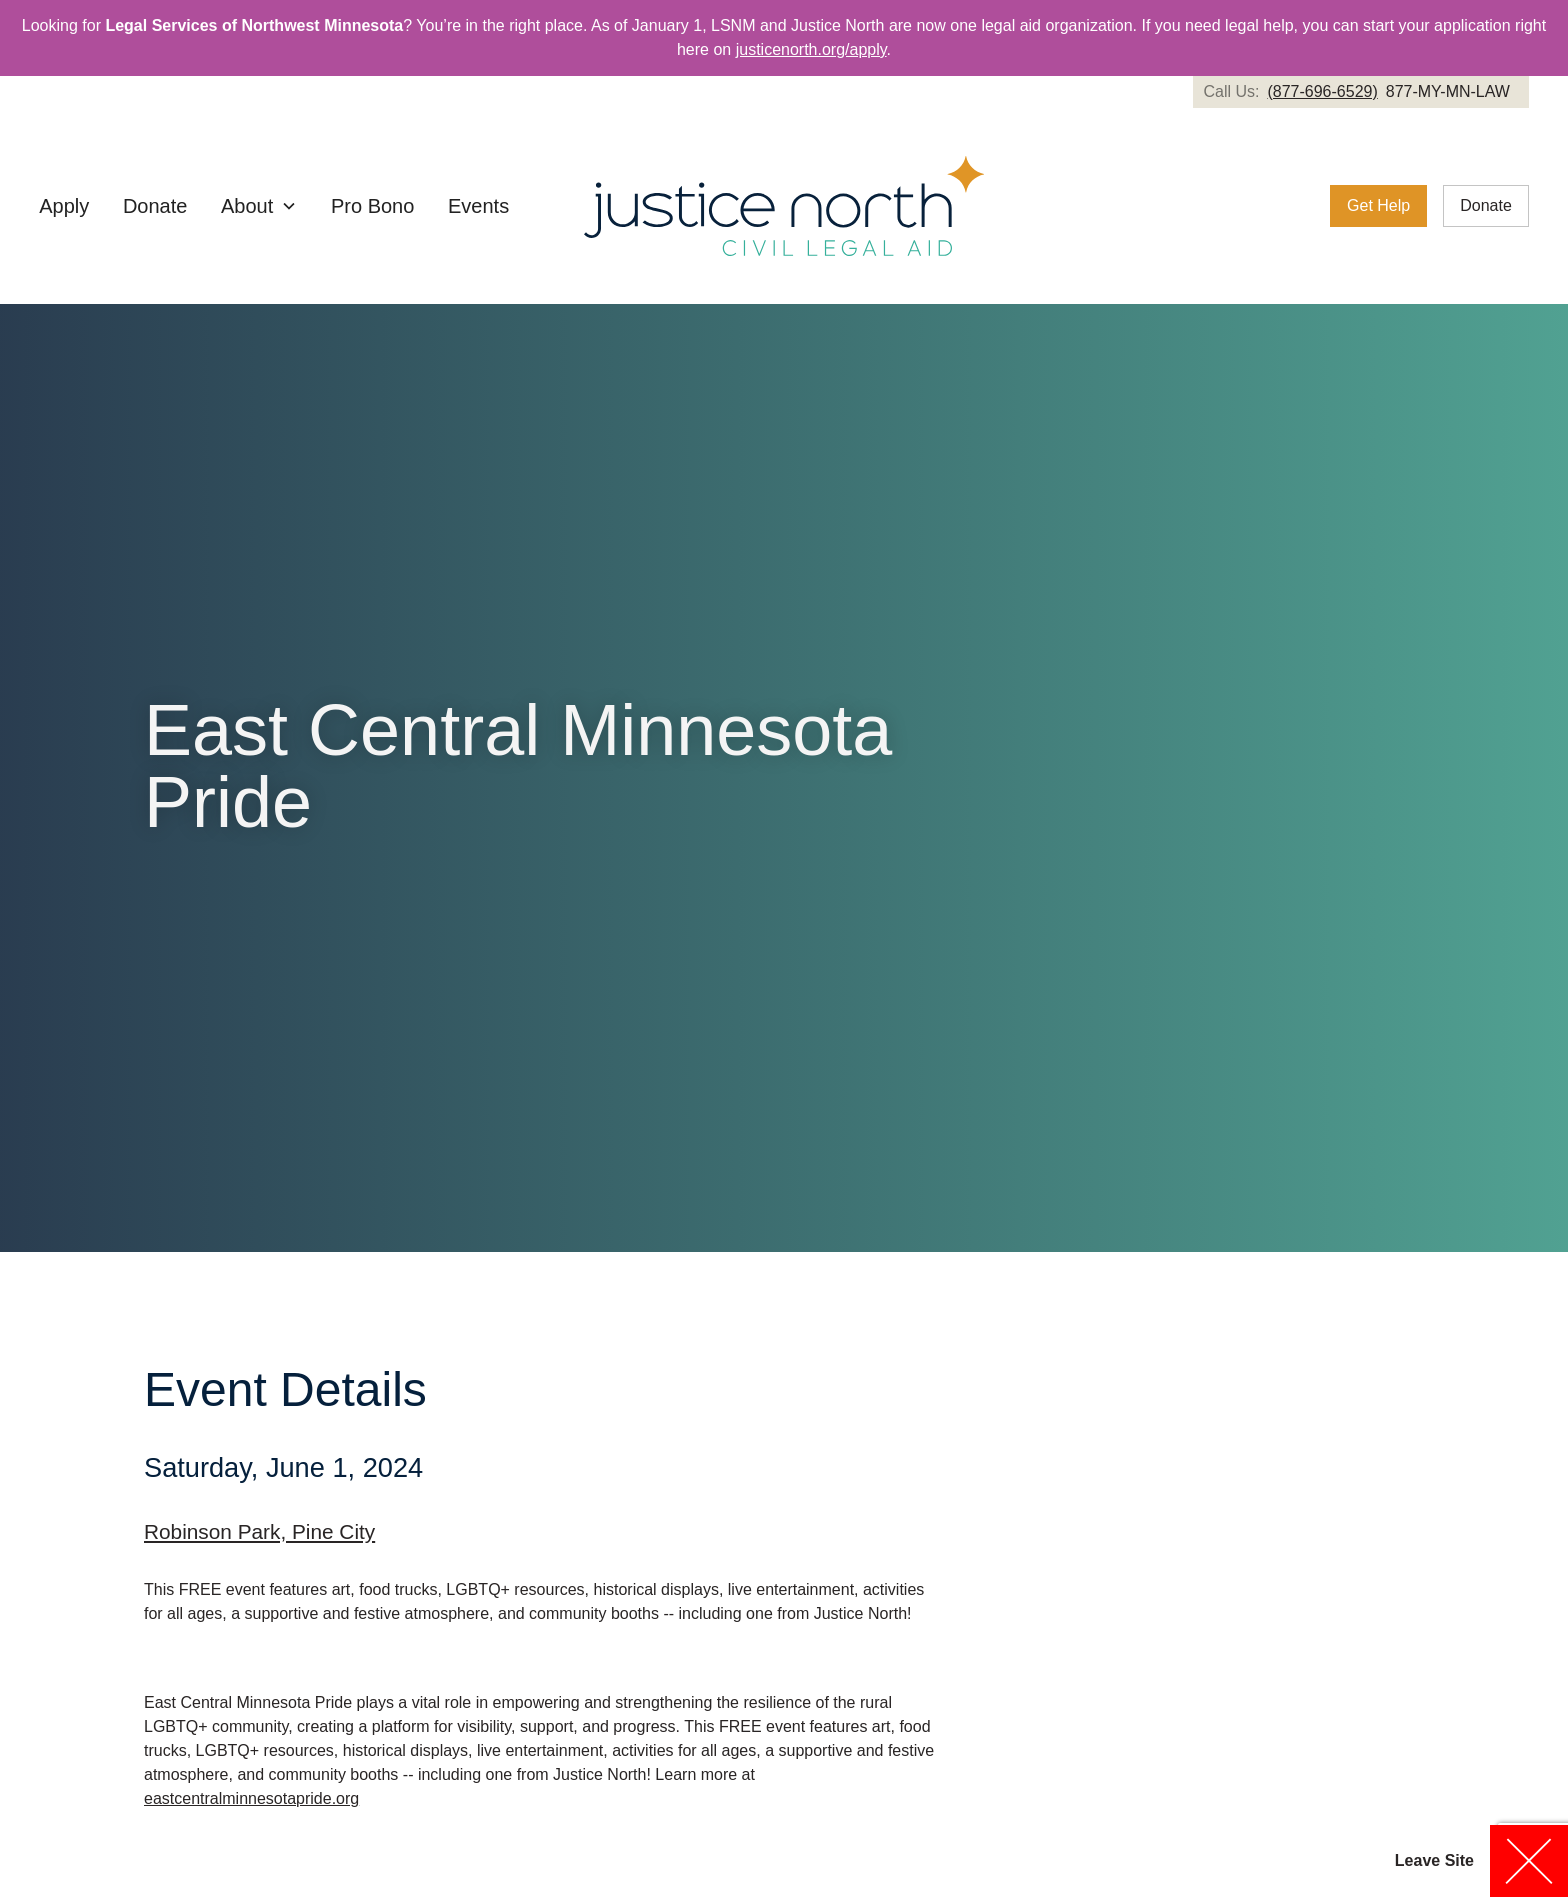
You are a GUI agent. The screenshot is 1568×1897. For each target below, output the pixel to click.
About (247, 206)
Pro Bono (372, 206)
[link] (1360, 92)
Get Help (1378, 205)
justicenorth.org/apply (811, 49)
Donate (155, 206)
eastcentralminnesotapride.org (251, 1798)
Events (478, 206)
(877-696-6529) (1322, 91)
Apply (64, 206)
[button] (259, 206)
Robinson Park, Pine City (259, 1531)
